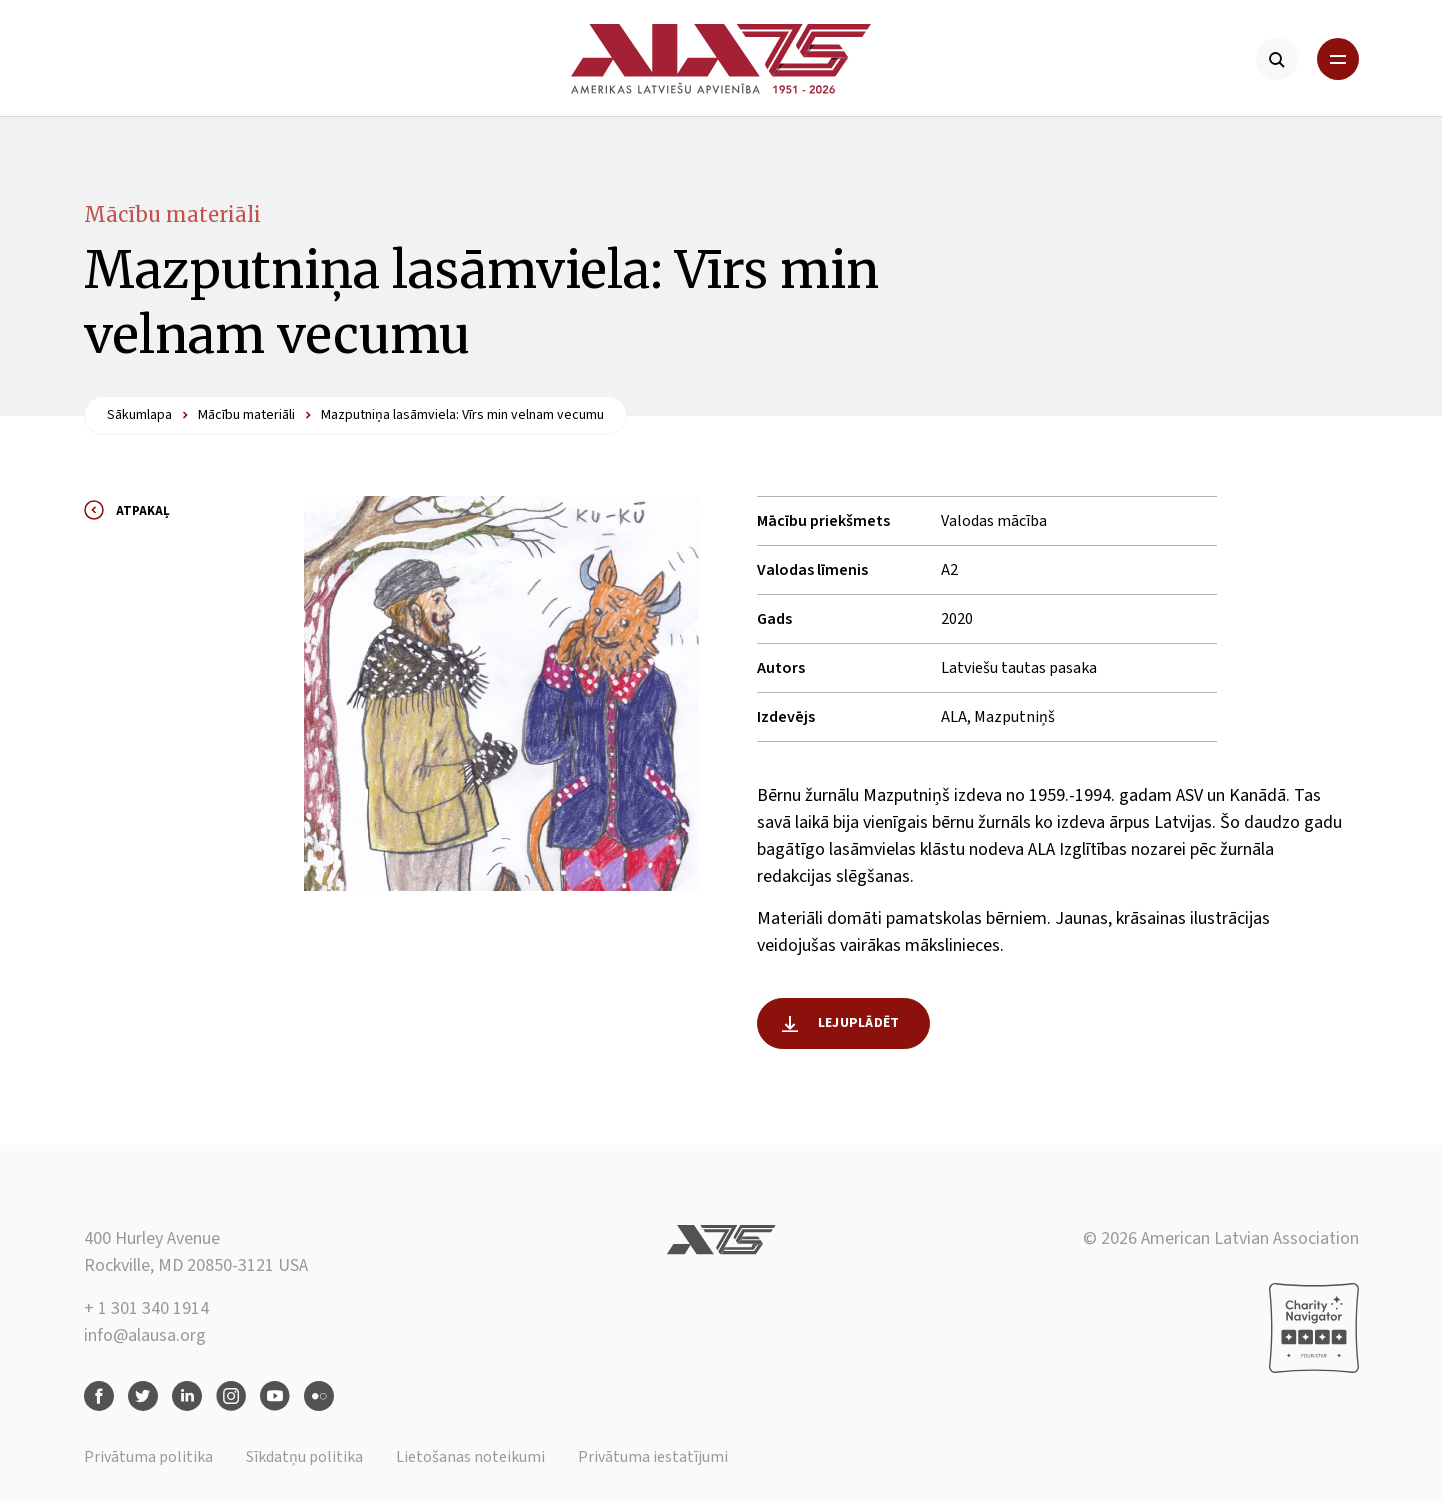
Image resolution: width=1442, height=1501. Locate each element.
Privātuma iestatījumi (653, 1457)
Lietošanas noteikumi (470, 1457)
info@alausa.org (145, 1335)
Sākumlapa (139, 415)
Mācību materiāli (172, 214)
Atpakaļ (143, 511)
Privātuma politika (148, 1457)
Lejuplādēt (858, 1023)
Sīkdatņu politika (304, 1457)
